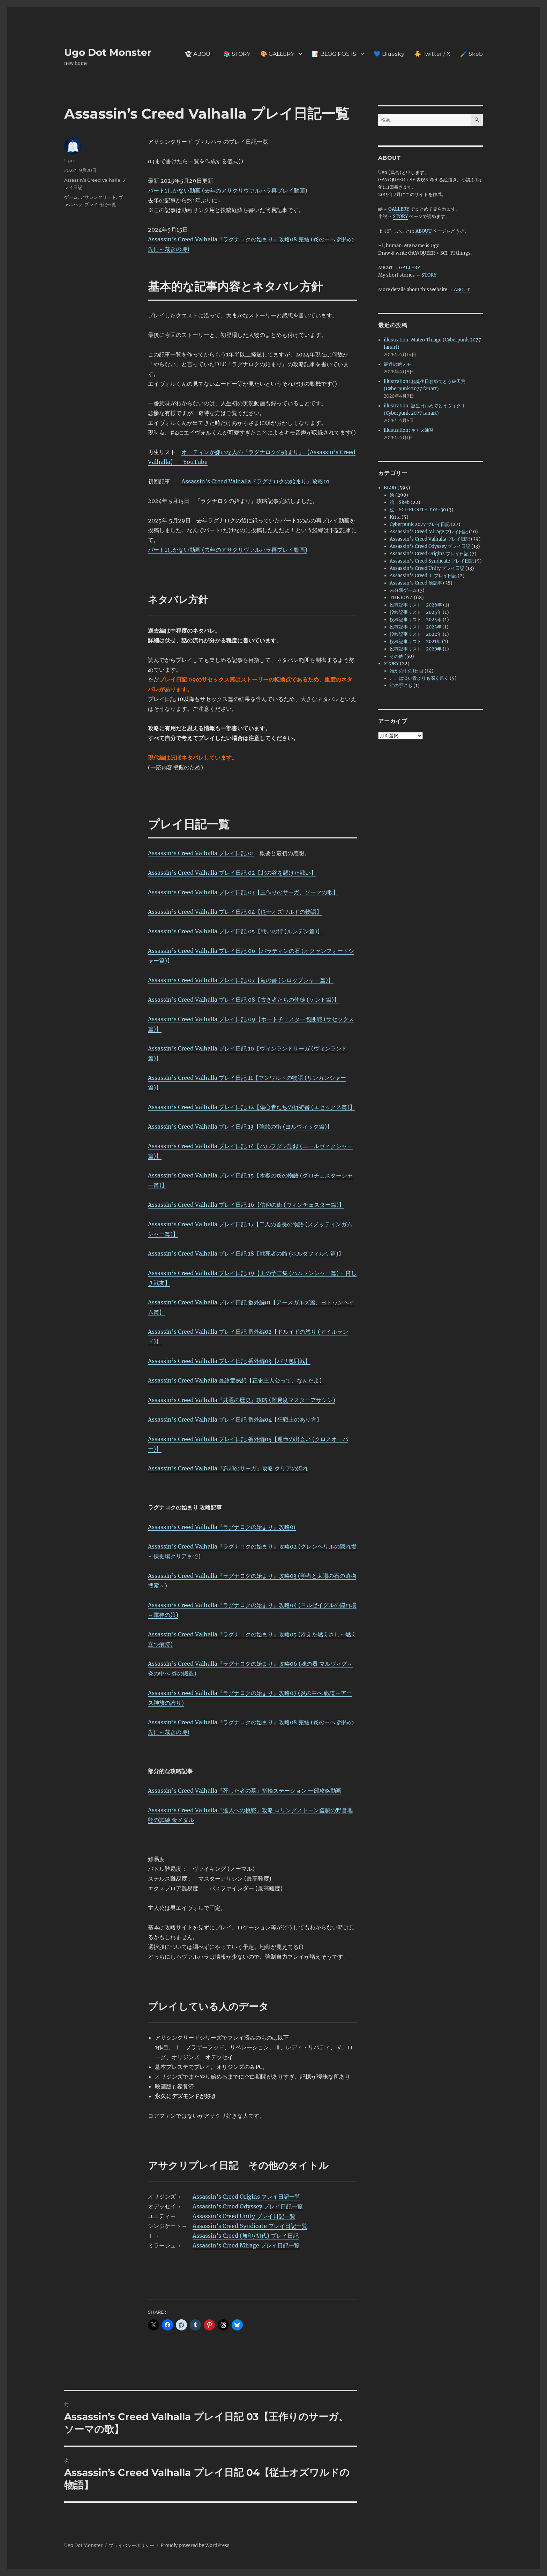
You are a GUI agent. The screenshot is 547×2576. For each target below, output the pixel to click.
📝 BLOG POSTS (334, 54)
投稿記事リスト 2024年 (416, 620)
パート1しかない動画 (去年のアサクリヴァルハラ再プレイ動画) (227, 190)
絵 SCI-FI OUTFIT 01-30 (418, 510)
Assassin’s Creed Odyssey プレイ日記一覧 (248, 2206)
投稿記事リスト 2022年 (416, 634)
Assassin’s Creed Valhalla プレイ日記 (430, 539)
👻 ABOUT (199, 54)
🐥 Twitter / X (432, 54)
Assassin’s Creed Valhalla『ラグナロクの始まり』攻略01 (255, 481)
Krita (395, 517)
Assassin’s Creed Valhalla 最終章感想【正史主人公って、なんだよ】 (236, 1380)
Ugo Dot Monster (107, 52)
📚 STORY (236, 54)
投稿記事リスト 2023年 (415, 627)
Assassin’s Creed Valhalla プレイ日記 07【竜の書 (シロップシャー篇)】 (241, 980)
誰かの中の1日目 (407, 671)
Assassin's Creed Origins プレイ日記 (429, 554)
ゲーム (71, 197)
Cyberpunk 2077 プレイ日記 (420, 524)
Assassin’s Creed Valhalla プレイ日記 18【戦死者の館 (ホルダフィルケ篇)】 (246, 1253)
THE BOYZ (401, 598)
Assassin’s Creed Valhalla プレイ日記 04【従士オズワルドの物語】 (235, 911)
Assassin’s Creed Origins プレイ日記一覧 (246, 2196)
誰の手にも (401, 685)
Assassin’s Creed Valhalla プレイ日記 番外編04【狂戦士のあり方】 (235, 1419)
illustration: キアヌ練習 (409, 430)
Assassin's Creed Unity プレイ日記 (427, 568)
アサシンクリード (98, 197)
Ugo (69, 160)
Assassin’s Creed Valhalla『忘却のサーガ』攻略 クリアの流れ (228, 1468)
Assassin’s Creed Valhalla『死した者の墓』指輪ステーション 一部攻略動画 (245, 1790)
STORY (400, 216)
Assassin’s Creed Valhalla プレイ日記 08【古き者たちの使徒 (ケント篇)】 (243, 999)
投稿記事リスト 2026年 (416, 605)
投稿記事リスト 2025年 (416, 612)
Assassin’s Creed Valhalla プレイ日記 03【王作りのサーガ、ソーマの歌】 (243, 892)
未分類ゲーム (403, 590)
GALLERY (398, 209)
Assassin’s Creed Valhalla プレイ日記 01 (201, 853)
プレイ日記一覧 (100, 204)
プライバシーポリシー (131, 2545)
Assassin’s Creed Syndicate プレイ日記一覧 (250, 2225)
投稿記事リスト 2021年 (415, 642)
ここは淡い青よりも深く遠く (419, 678)
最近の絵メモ (397, 364)
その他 (396, 656)
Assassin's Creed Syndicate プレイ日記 (432, 561)
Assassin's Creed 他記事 (416, 583)
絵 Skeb (400, 502)
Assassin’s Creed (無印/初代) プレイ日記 (246, 2235)
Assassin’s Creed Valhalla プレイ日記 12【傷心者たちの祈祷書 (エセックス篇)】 (251, 1107)
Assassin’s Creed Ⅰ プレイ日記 (423, 576)
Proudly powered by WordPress (195, 2545)
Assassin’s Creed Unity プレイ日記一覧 (244, 2216)
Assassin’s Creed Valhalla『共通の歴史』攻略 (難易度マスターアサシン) (241, 1399)
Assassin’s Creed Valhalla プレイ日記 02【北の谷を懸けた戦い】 (232, 872)
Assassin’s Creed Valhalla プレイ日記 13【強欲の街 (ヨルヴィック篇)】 (240, 1126)
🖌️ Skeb (471, 54)
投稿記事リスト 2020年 (416, 649)
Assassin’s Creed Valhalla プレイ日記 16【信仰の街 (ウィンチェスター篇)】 (246, 1204)
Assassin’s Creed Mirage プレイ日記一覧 (246, 2245)
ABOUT (423, 231)
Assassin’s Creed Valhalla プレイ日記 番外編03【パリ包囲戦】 (229, 1360)
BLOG (390, 488)
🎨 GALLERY (277, 54)
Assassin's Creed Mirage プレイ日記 (429, 532)
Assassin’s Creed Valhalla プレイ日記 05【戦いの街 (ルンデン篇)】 (235, 931)
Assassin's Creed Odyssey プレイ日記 (430, 546)
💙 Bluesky (389, 54)
